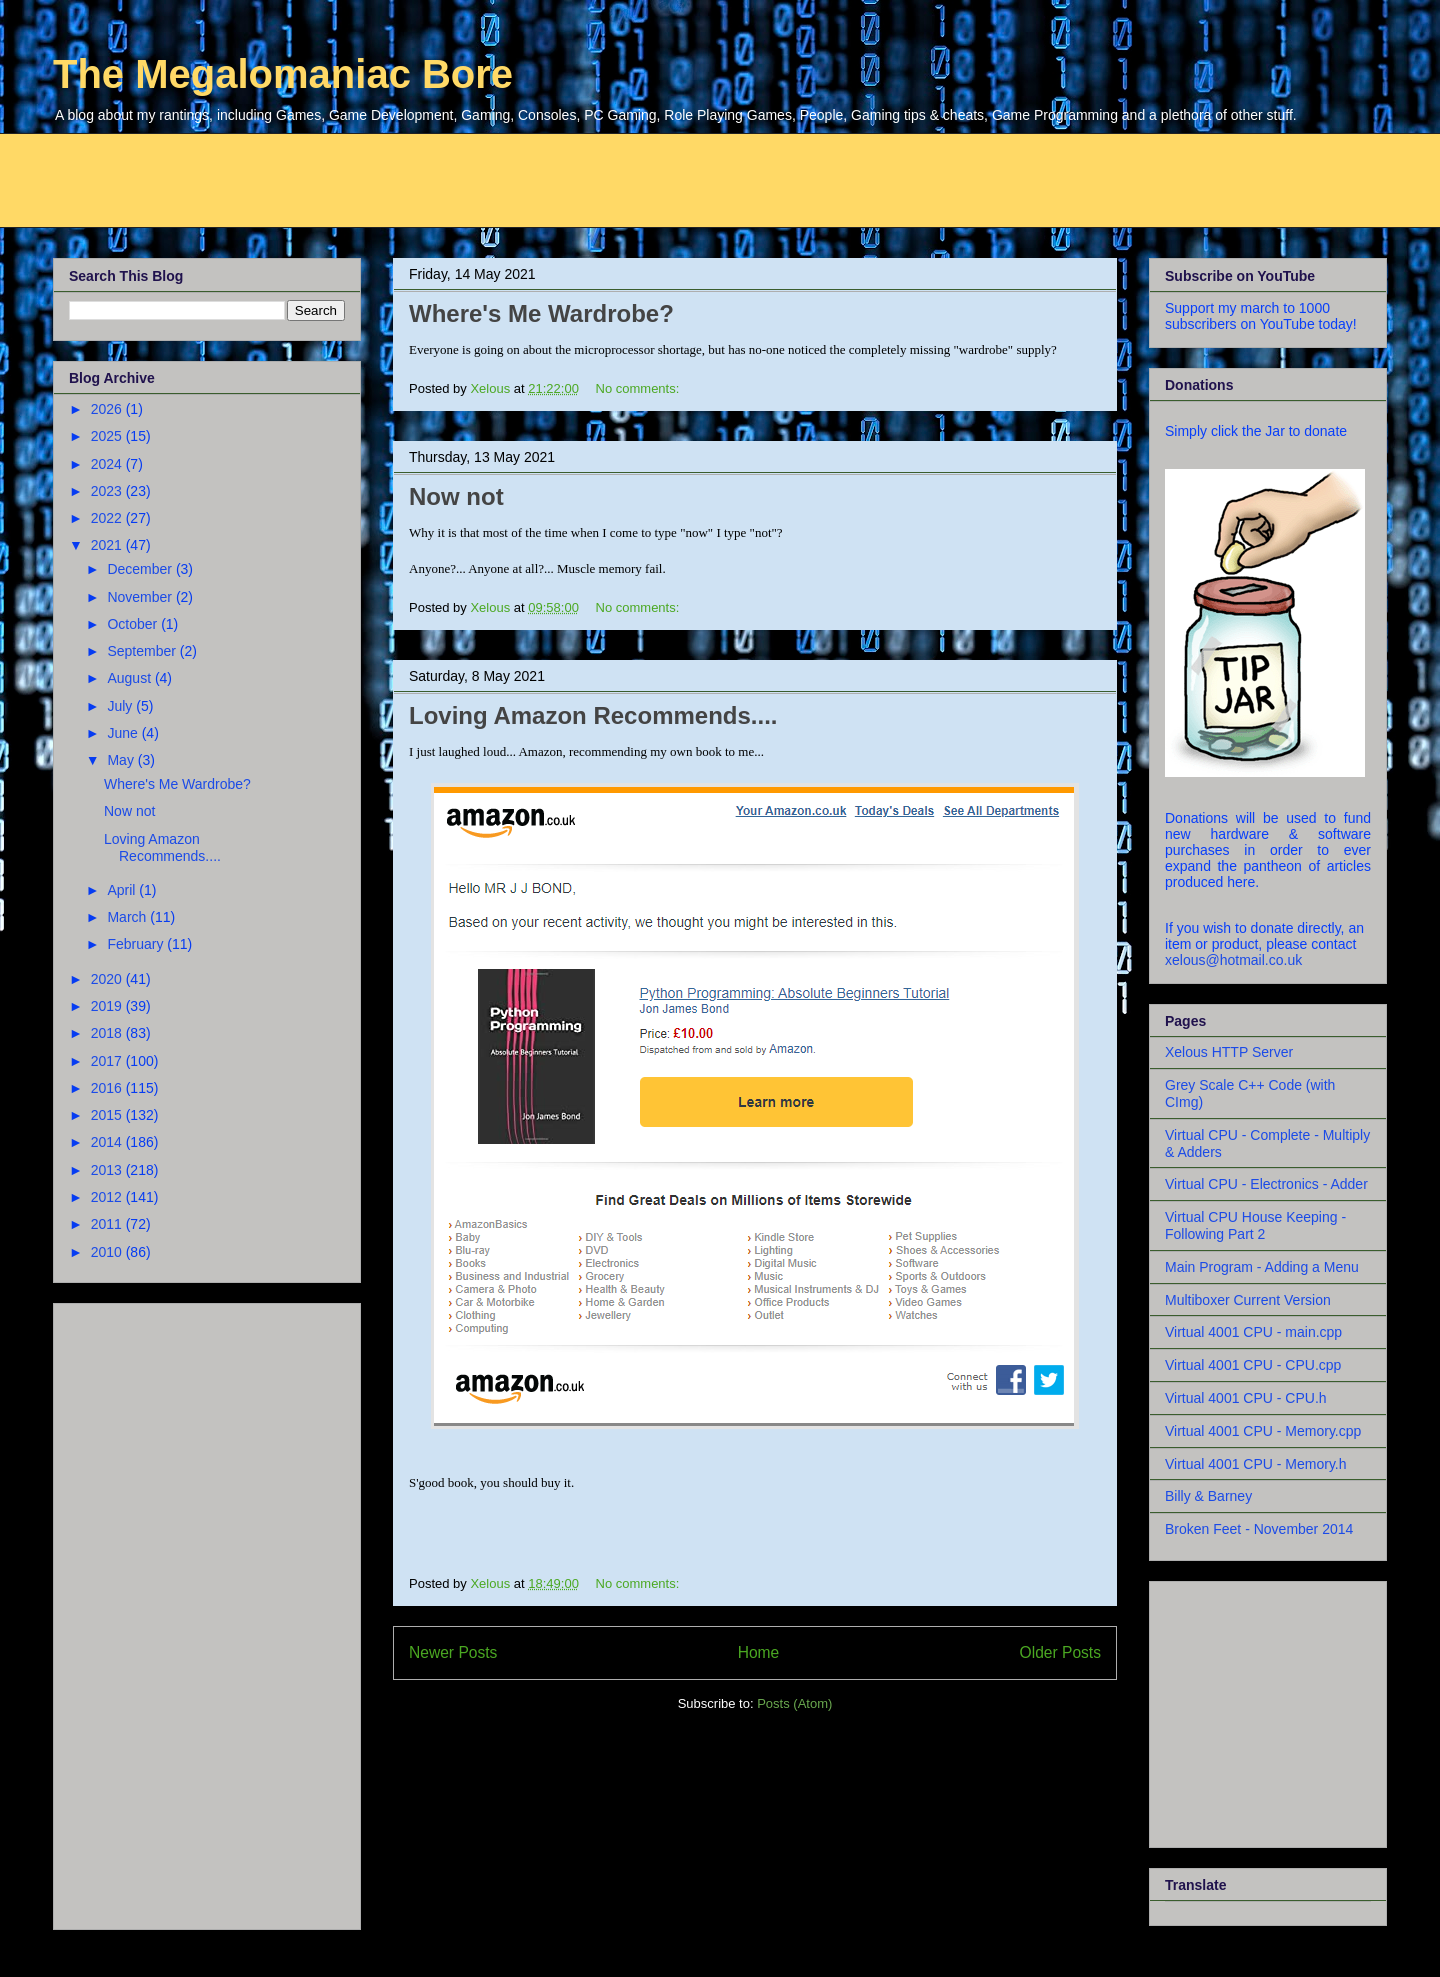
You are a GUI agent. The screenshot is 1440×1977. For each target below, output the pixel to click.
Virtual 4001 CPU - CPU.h (1246, 1398)
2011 (108, 1224)
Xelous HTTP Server (1229, 1052)
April (123, 890)
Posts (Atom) (794, 1703)
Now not (456, 496)
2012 (108, 1197)
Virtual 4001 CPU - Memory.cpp (1263, 1431)
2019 (108, 1006)
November (141, 597)
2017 (108, 1061)
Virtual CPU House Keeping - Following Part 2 (1255, 1225)
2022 (108, 518)
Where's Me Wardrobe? (541, 313)
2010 (108, 1252)
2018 (108, 1033)
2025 (108, 436)
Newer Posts (453, 1652)
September (143, 651)
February (137, 944)
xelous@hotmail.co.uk (1233, 960)
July (121, 706)
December (141, 569)
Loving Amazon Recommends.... (593, 715)
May (122, 760)
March (128, 917)
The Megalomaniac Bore (283, 74)
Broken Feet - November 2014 (1259, 1529)
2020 (108, 979)
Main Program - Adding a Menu (1262, 1267)
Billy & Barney (1208, 1496)
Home (759, 1652)
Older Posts (1060, 1652)
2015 (108, 1115)
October (134, 624)
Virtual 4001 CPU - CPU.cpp (1253, 1365)
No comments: (639, 388)
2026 (108, 409)
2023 (108, 491)
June (124, 733)
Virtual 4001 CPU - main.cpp (1253, 1332)
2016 (108, 1088)
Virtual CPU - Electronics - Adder (1266, 1184)
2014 (108, 1142)
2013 (108, 1170)
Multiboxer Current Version (1248, 1300)
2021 (108, 545)
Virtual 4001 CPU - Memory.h (1256, 1464)
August (130, 678)
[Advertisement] (538, 178)
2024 (108, 464)
